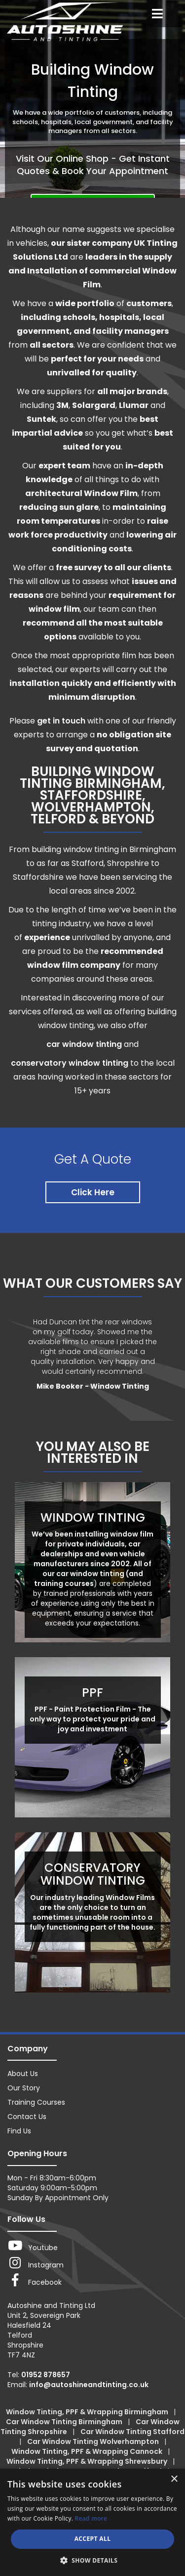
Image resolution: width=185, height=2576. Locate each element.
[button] (93, 2560)
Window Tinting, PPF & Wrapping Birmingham (88, 2412)
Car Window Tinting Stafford (132, 2432)
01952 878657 (45, 2375)
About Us (22, 2074)
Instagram (35, 2263)
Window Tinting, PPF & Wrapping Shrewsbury (87, 2461)
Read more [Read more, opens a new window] (91, 2518)
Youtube (32, 2246)
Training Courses (36, 2102)
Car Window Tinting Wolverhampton (93, 2441)
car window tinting (84, 1044)
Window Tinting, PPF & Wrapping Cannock (87, 2451)
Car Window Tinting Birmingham (65, 2422)
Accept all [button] (92, 2538)
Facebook (34, 2280)
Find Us (19, 2131)
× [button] (174, 2479)
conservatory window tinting (69, 1063)
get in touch (61, 720)
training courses (64, 1583)
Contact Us (26, 2117)
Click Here (92, 1192)
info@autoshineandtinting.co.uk (88, 2385)
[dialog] (92, 2522)
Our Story (23, 2088)
